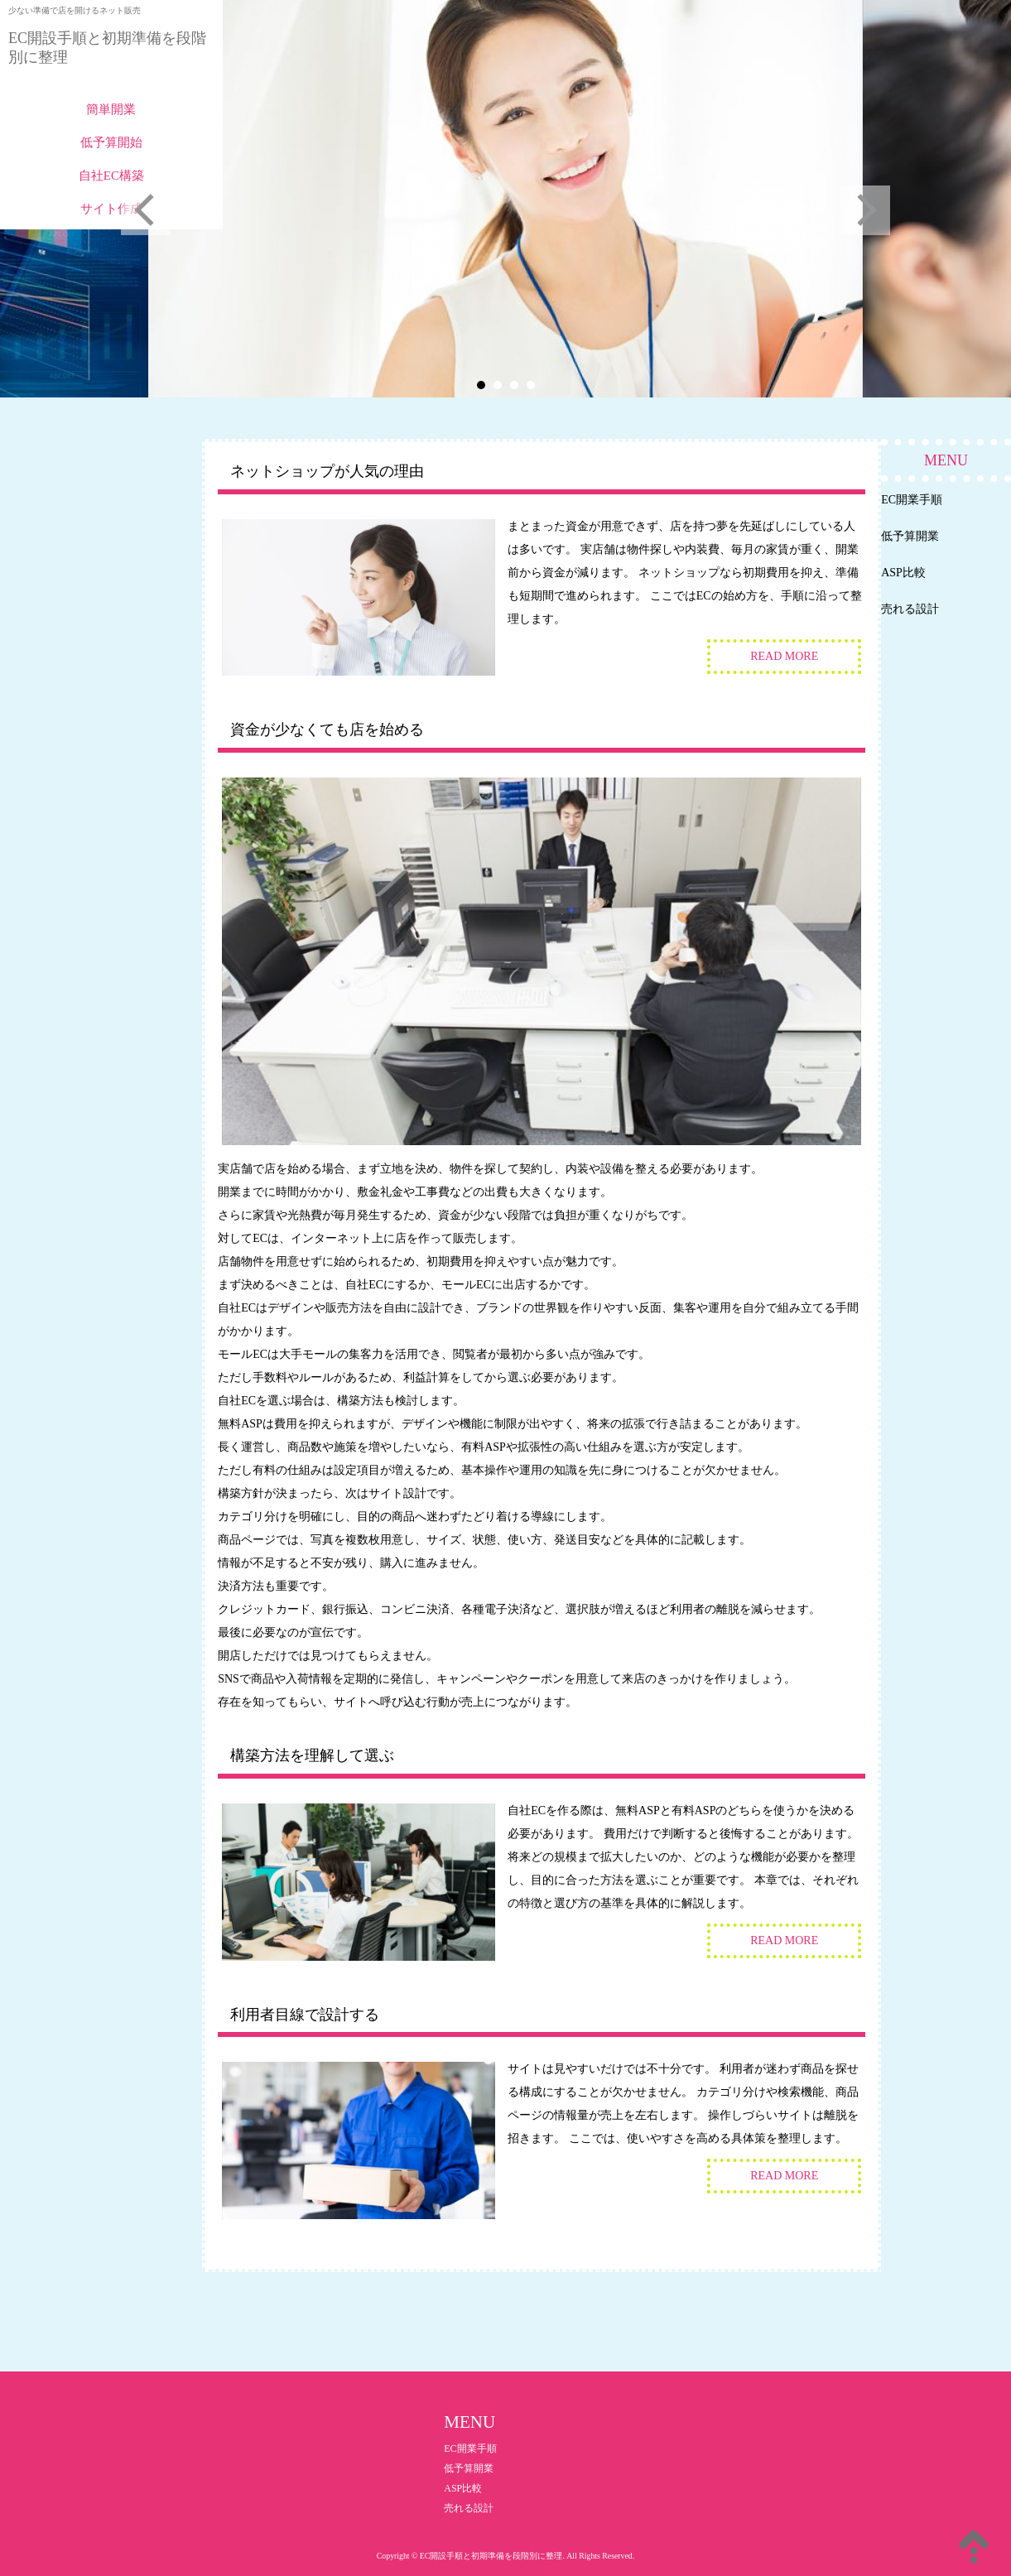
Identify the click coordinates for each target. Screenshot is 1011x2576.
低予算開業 (910, 536)
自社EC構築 (111, 175)
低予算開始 (111, 142)
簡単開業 (111, 109)
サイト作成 (111, 208)
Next (865, 210)
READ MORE (784, 656)
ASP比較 (903, 572)
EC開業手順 (911, 500)
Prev (146, 210)
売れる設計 (910, 609)
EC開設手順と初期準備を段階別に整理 (107, 47)
